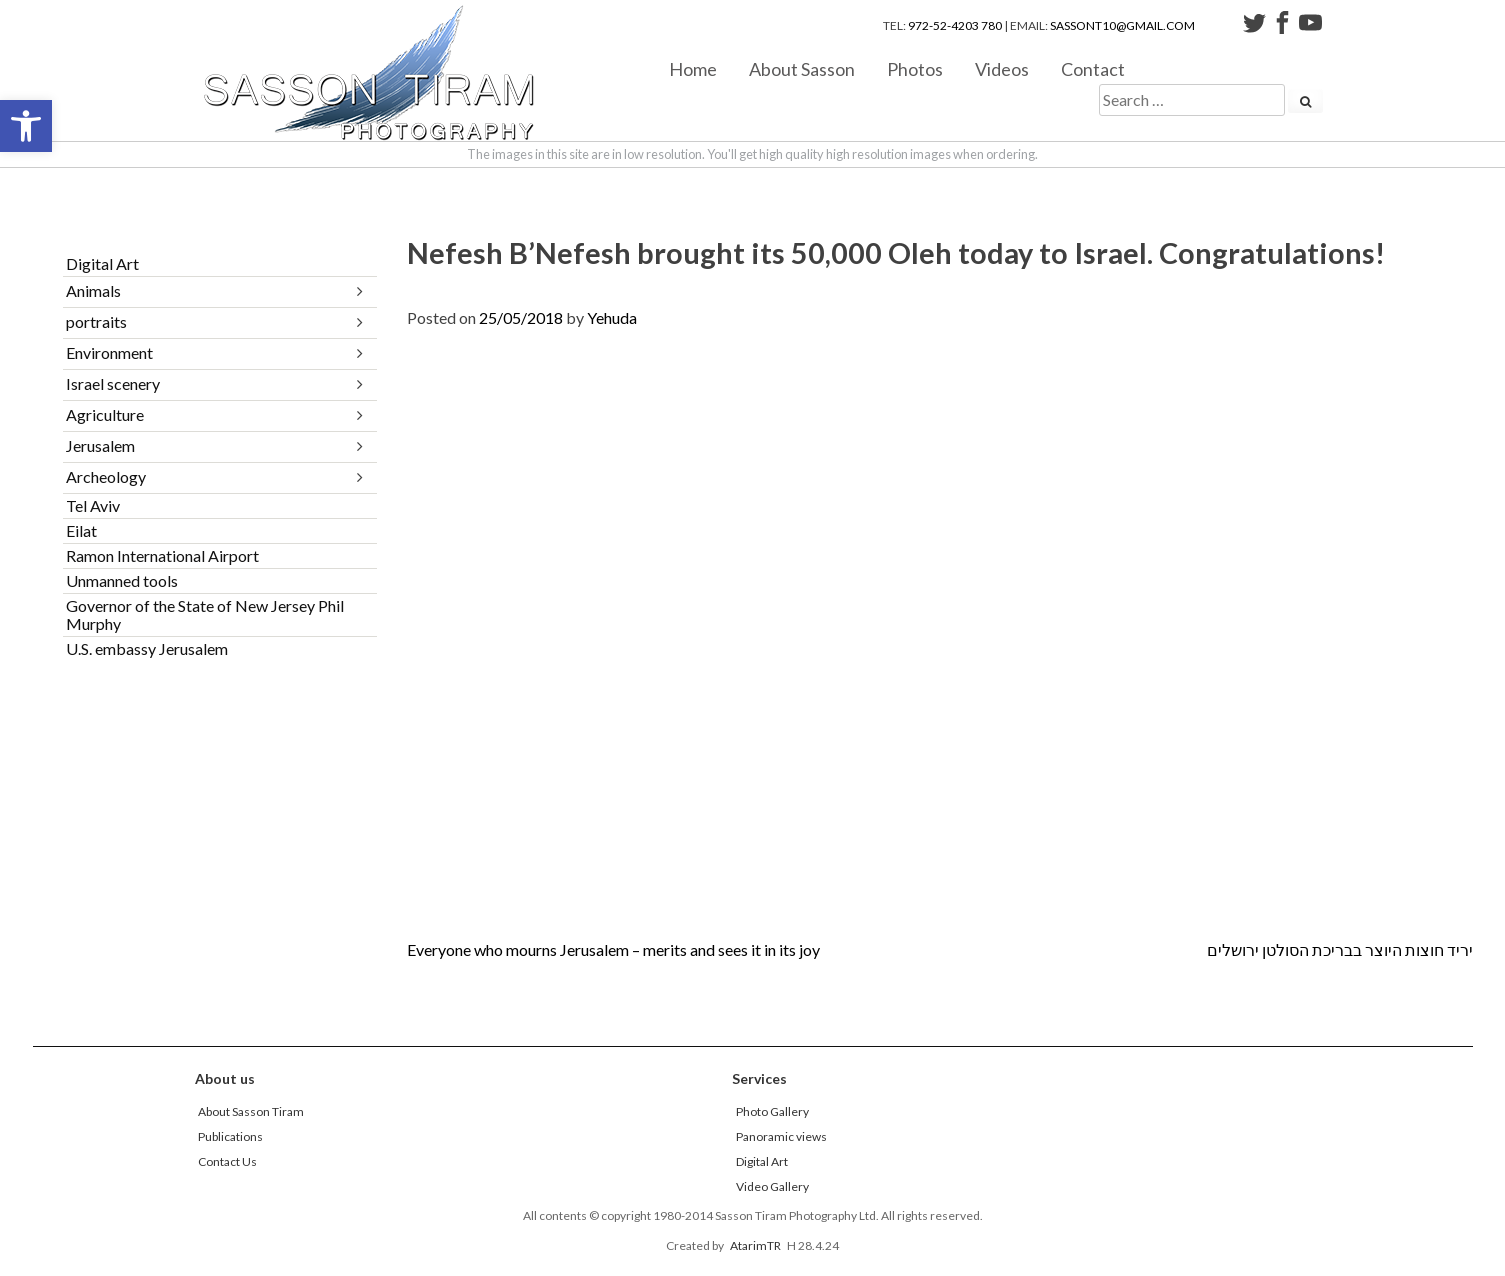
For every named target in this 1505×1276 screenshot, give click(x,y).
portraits (96, 321)
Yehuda (612, 317)
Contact (1093, 68)
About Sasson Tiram (251, 1111)
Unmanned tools (122, 580)
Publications (230, 1136)
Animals (93, 290)
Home (693, 68)
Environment (109, 352)
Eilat (81, 530)
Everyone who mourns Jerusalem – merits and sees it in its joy (613, 949)
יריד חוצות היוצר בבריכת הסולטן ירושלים (1340, 949)
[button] (26, 126)
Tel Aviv (93, 505)
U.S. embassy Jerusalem (147, 648)
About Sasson (802, 68)
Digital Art (102, 263)
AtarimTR (755, 1245)
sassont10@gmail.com (1122, 25)
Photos (915, 68)
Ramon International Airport (162, 555)
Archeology (106, 476)
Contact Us (227, 1161)
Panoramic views (781, 1136)
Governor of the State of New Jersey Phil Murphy (205, 614)
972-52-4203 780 (955, 25)
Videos (1002, 68)
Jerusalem (100, 445)
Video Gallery (772, 1186)
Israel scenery (113, 383)
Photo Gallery (772, 1111)
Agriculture (105, 414)
